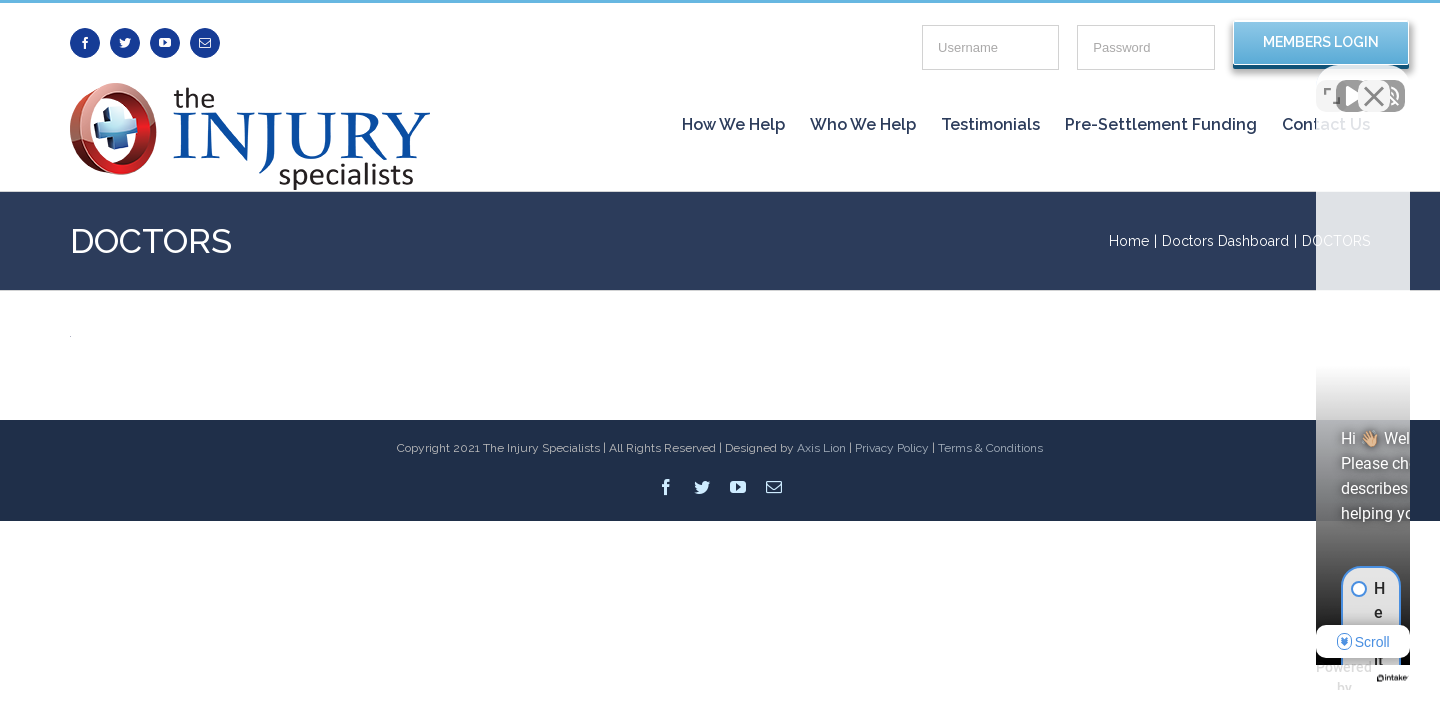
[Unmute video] (1086, 81)
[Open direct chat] (1332, 81)
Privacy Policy (892, 448)
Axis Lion (821, 448)
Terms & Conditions (990, 448)
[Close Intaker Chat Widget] (1374, 81)
